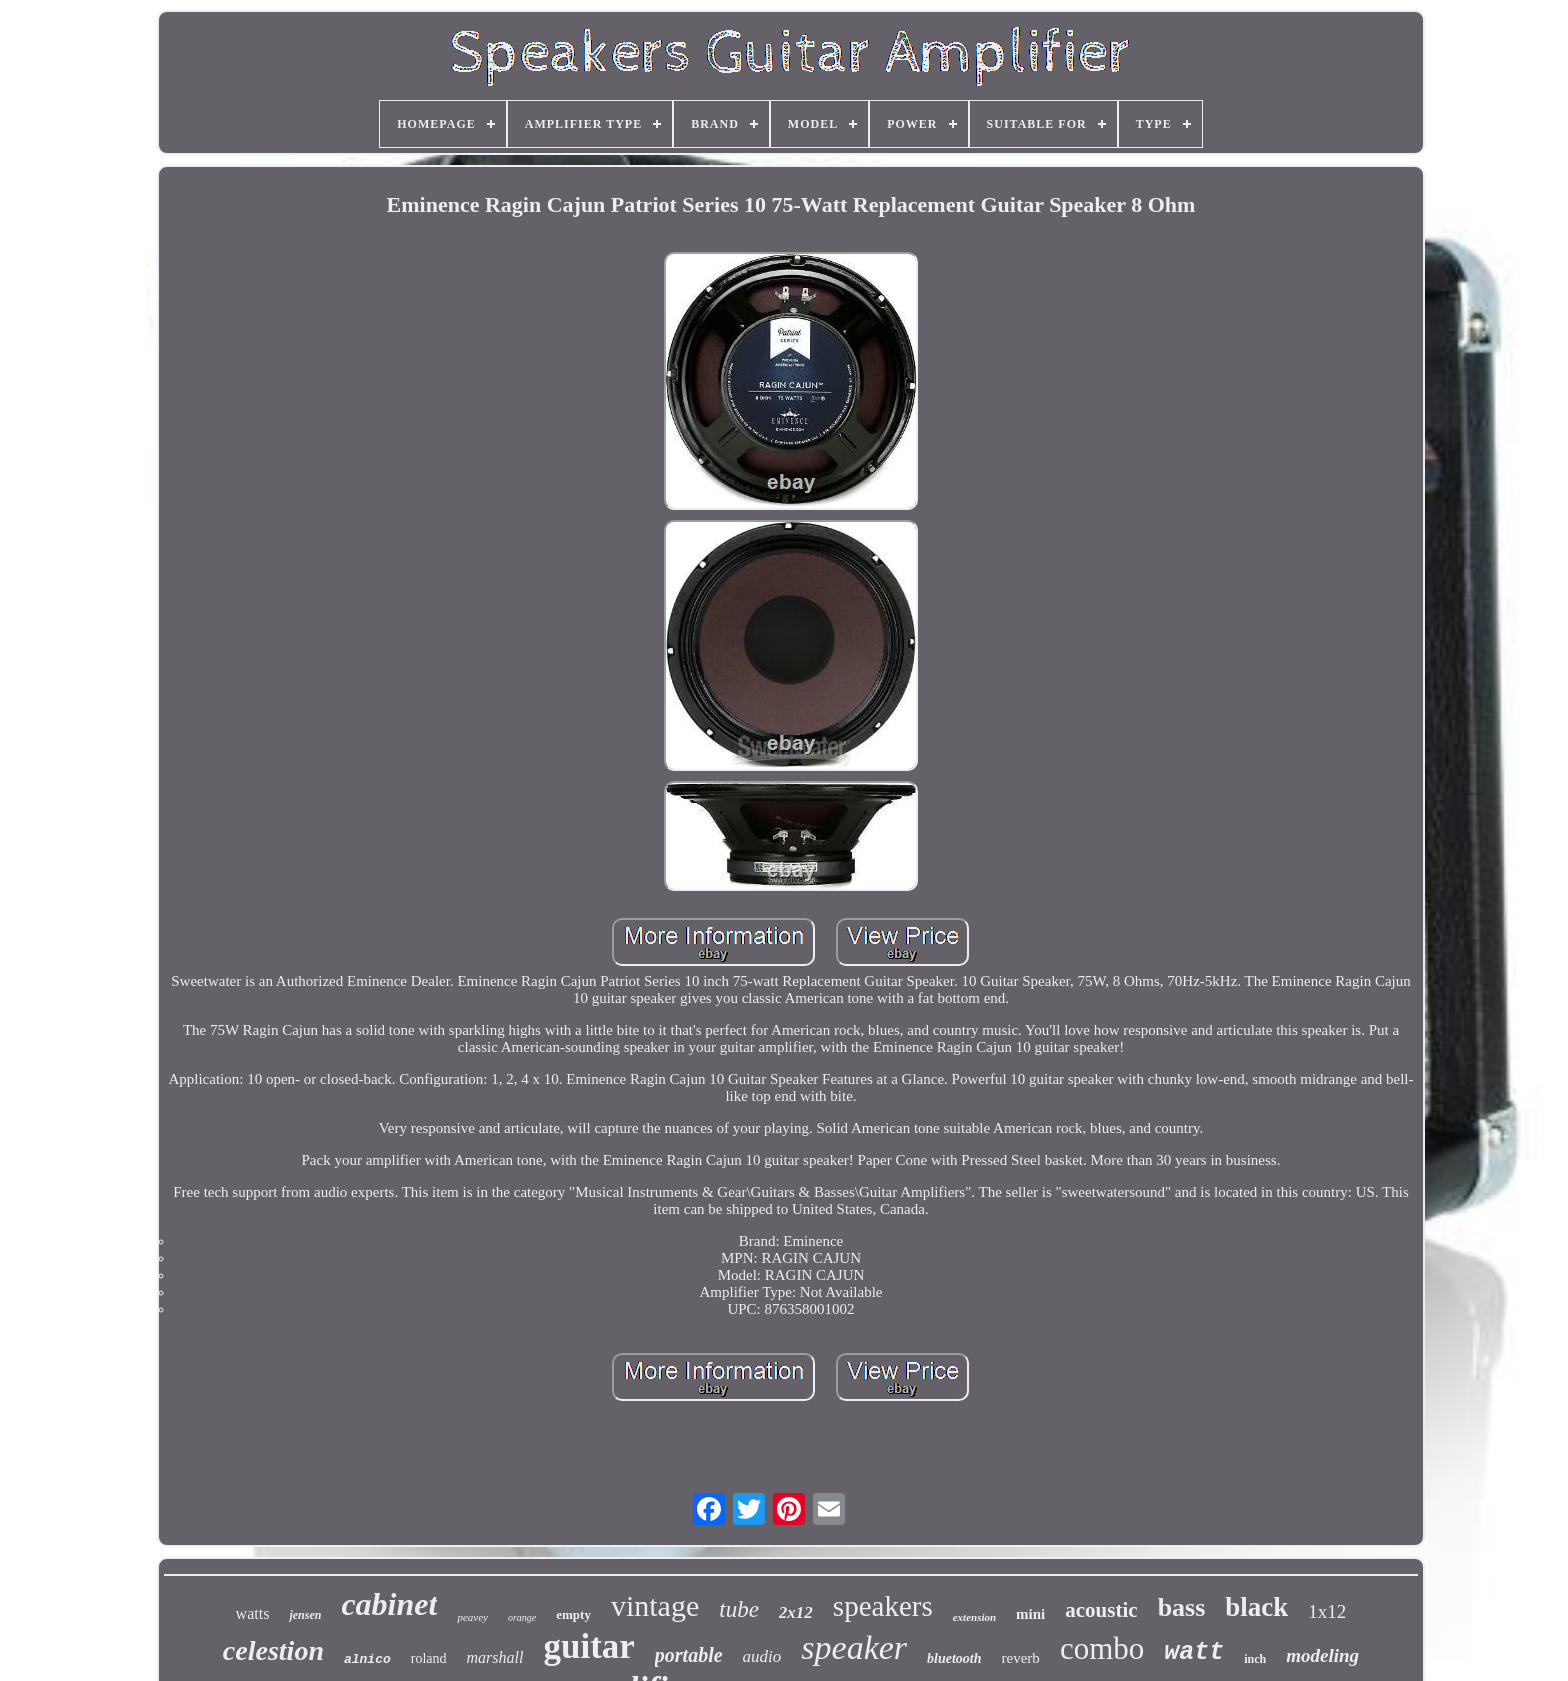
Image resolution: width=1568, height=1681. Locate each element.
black (1256, 1607)
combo (1102, 1648)
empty (573, 1614)
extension (974, 1617)
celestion (273, 1650)
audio (762, 1656)
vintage (655, 1605)
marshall (495, 1657)
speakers (883, 1606)
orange (522, 1617)
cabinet (389, 1604)
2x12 (796, 1612)
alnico (367, 1659)
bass (1182, 1607)
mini (1030, 1614)
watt (1194, 1652)
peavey (472, 1617)
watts (253, 1613)
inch (1255, 1659)
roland (429, 1658)
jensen (305, 1615)
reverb (1021, 1658)
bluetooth (954, 1658)
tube (739, 1609)
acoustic (1101, 1610)
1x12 (1327, 1611)
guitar (588, 1646)
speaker (854, 1647)
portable (689, 1655)
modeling (1322, 1655)
